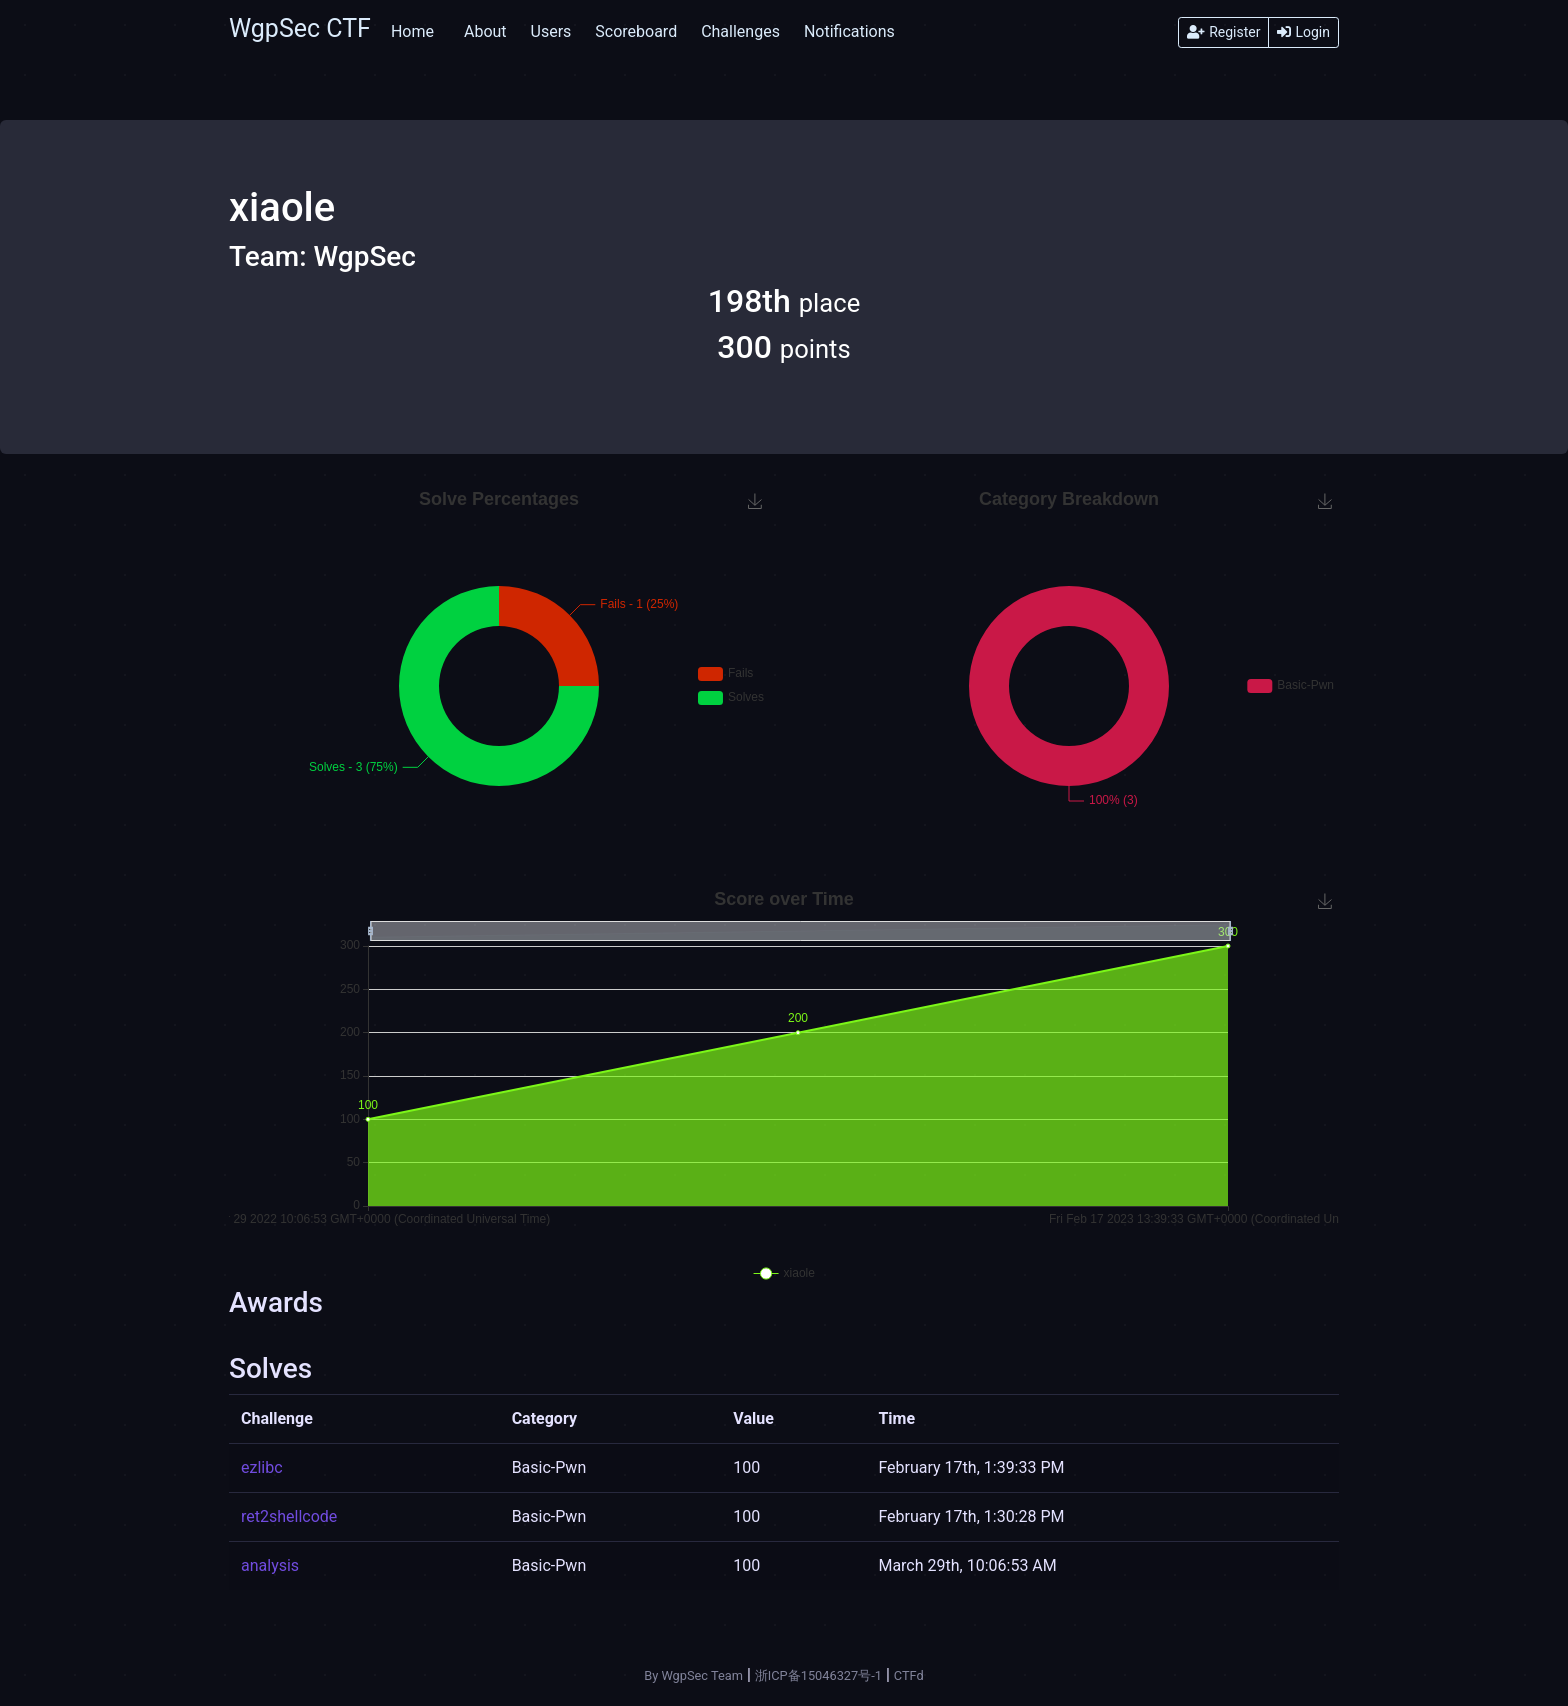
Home (412, 31)
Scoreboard (636, 31)
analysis (270, 1565)
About (485, 31)
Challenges (740, 31)
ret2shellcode (289, 1516)
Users (551, 31)
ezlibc (262, 1467)
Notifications (849, 31)
